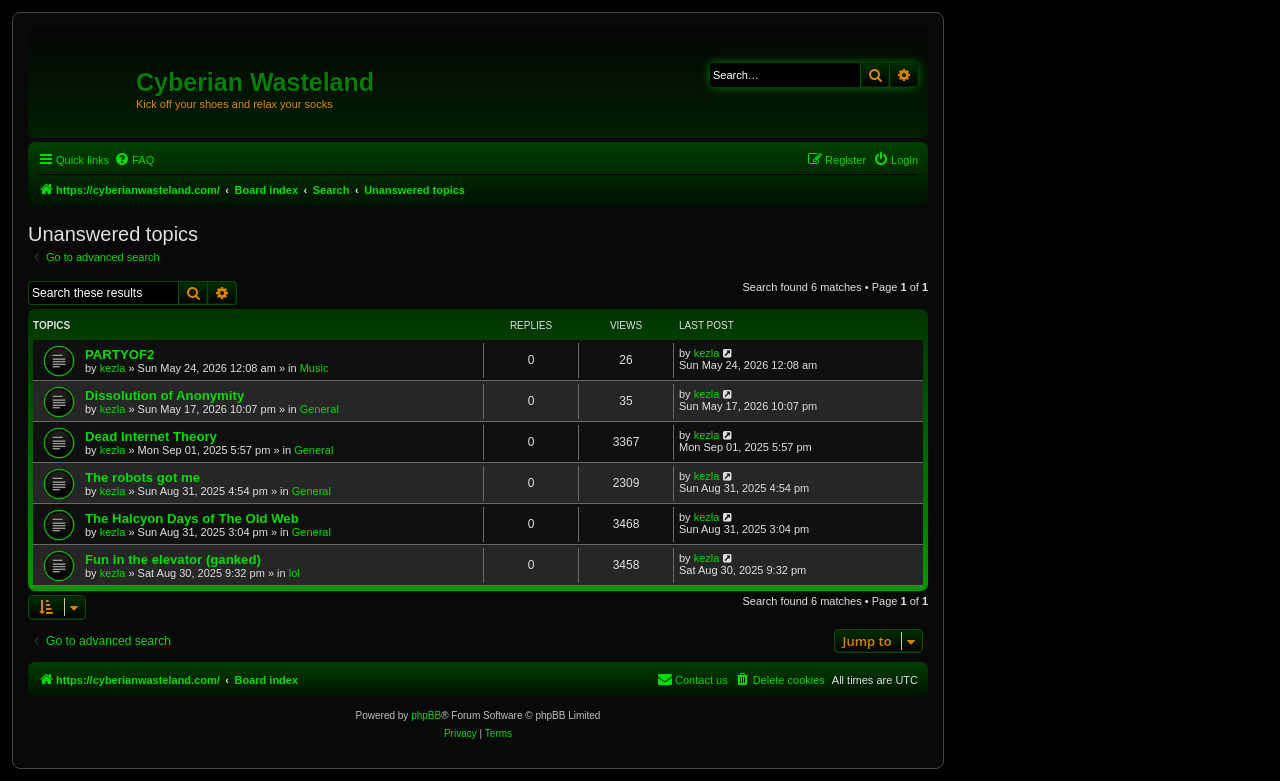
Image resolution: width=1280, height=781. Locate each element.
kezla (113, 368)
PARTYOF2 (119, 354)
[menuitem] (134, 160)
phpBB (426, 715)
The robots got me (142, 477)
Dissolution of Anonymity (164, 395)
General (319, 409)
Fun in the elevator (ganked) (173, 559)
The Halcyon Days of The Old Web (192, 518)
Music (314, 368)
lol (294, 573)
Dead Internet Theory (151, 436)
